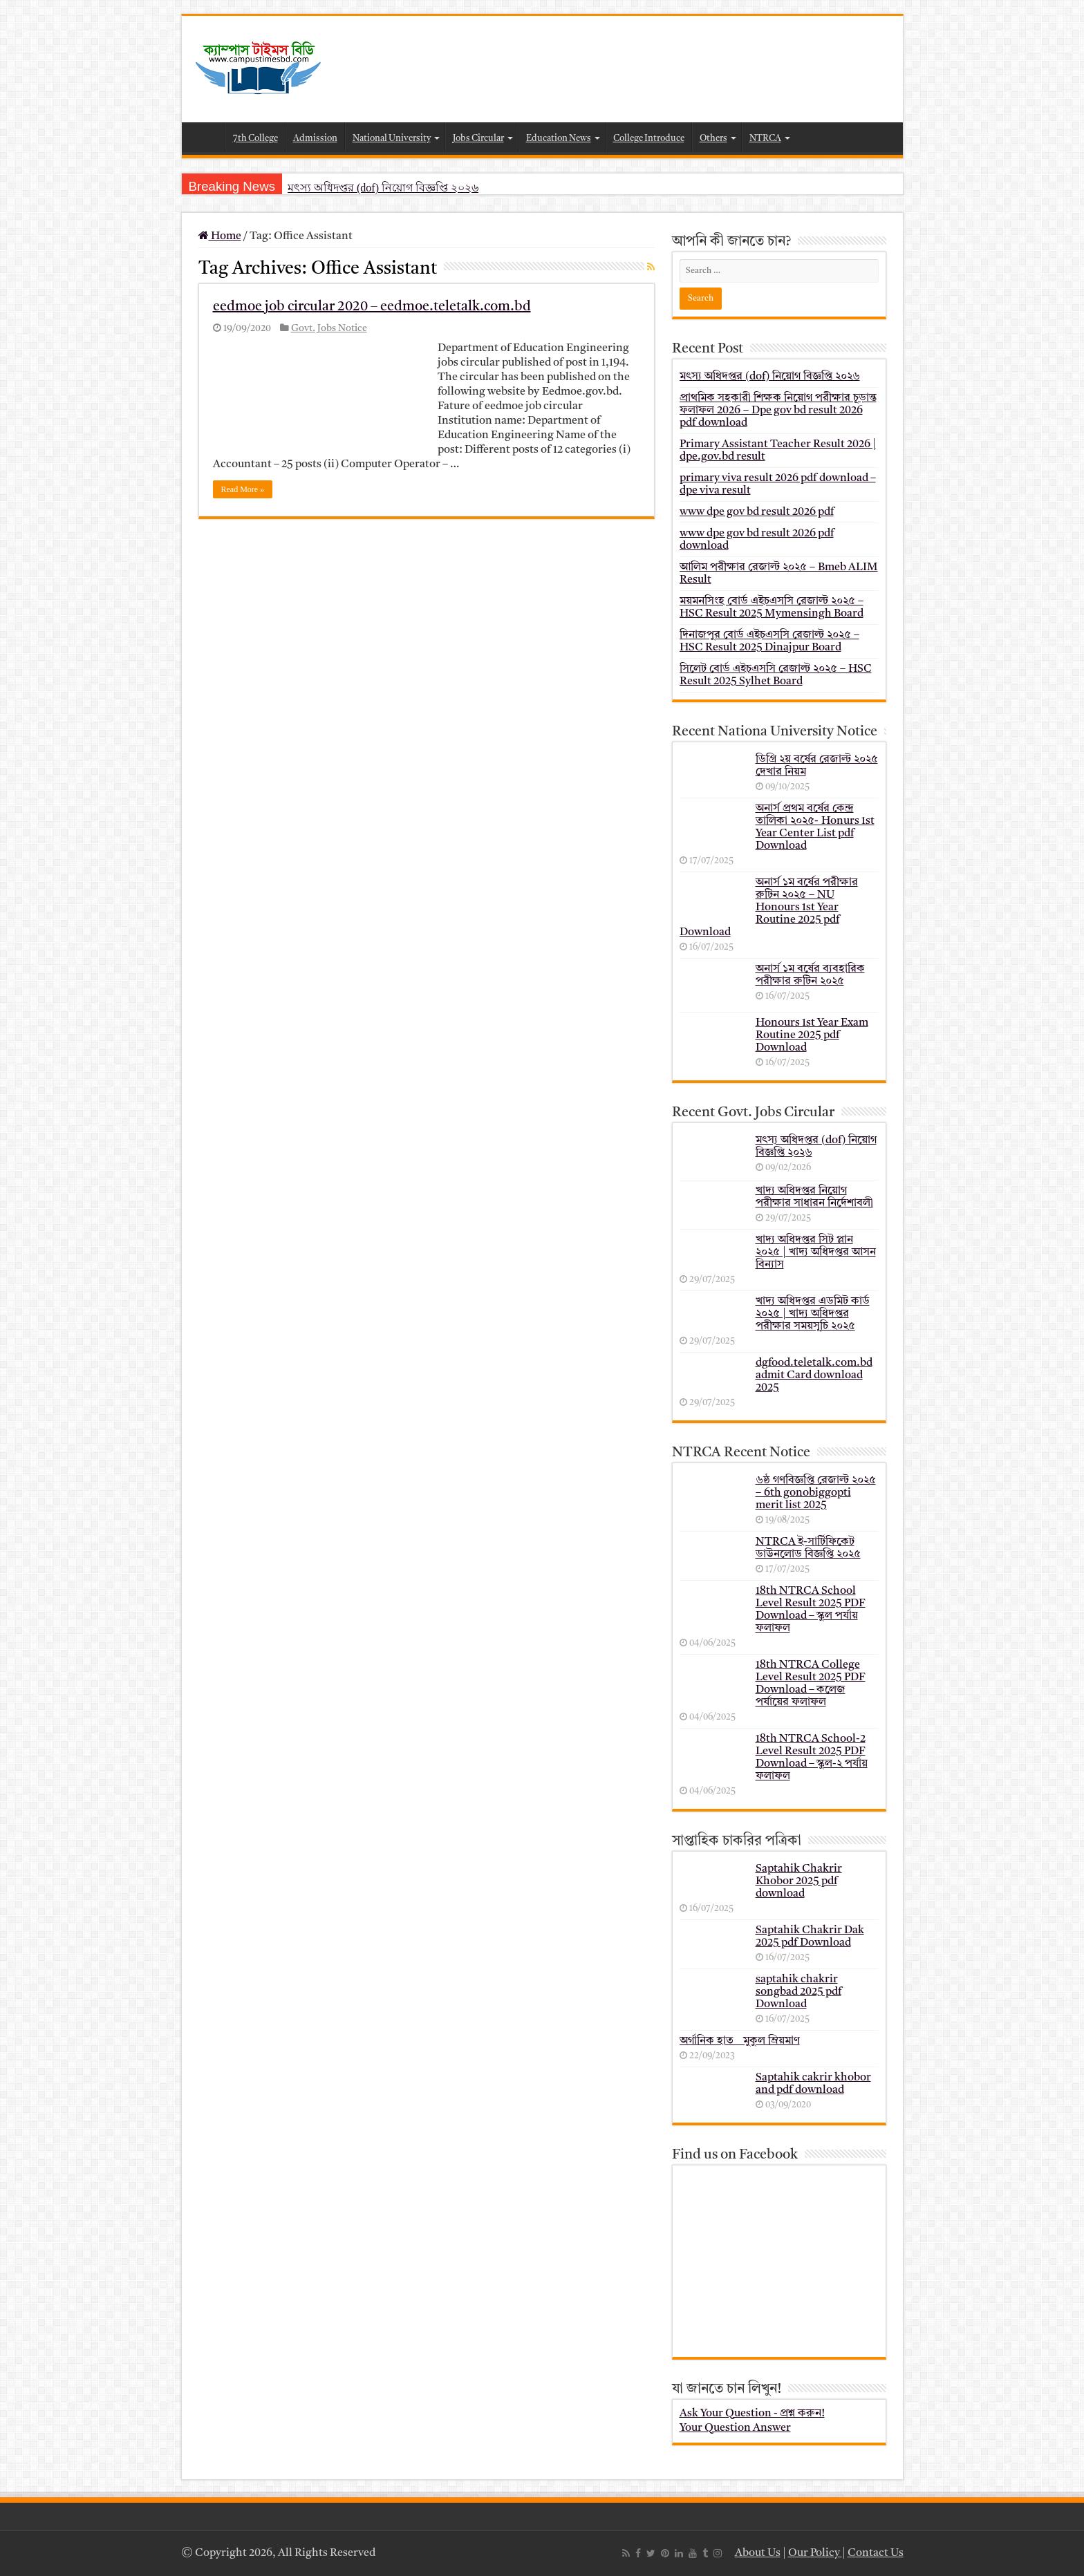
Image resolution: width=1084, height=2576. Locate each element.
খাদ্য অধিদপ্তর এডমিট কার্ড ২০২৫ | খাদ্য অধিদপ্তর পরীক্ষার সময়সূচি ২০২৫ (813, 1314)
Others (713, 138)
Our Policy (815, 2553)
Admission (315, 138)
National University (392, 138)
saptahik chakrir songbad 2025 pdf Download (798, 1992)
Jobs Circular (478, 138)
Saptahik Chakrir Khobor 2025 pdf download (799, 1881)
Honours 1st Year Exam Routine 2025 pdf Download (812, 1035)
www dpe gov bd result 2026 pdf (757, 512)
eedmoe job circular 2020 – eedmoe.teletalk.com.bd (372, 307)
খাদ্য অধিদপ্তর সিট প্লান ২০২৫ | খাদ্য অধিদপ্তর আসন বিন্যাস (816, 1252)
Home (207, 136)
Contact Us (876, 2553)
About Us (758, 2553)
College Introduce (648, 138)
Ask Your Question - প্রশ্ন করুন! (752, 2413)
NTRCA (765, 138)
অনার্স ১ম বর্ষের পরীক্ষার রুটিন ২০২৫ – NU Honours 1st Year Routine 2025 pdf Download (769, 907)
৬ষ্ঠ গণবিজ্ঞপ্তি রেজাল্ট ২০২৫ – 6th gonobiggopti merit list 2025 (816, 1493)
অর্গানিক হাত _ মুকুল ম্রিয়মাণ (740, 2041)
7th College (255, 138)
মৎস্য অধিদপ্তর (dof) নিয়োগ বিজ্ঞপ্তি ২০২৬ (383, 188)
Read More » (243, 489)
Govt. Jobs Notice (329, 328)
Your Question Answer (735, 2428)
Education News (558, 138)
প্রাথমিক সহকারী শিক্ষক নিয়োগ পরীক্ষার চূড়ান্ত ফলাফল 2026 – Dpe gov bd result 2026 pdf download (778, 411)
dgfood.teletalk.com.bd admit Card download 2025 (814, 1375)
